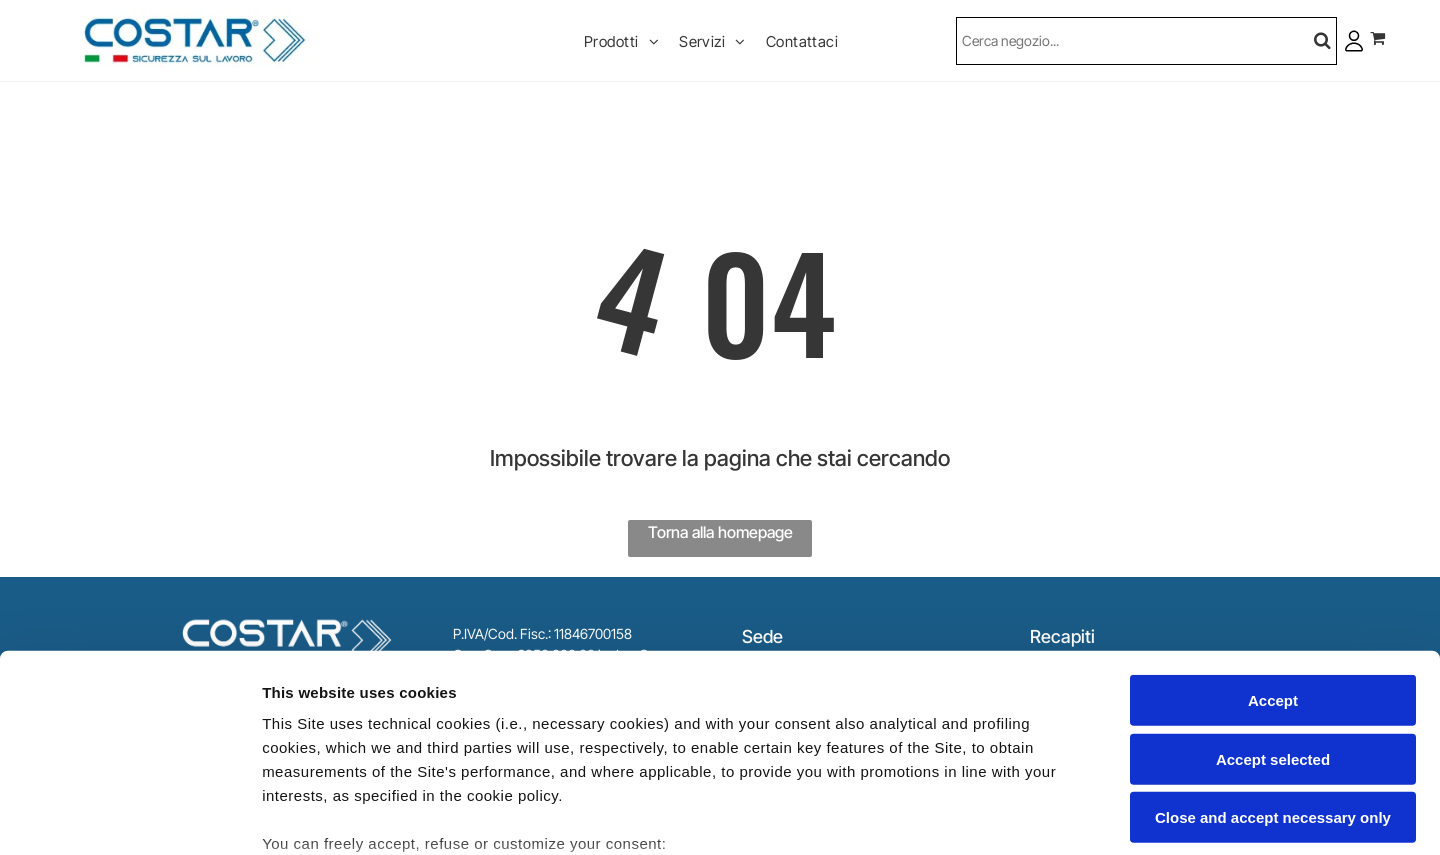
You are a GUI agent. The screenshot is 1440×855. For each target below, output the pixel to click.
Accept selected (1273, 604)
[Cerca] (1146, 41)
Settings (1017, 815)
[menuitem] (621, 40)
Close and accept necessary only (1273, 662)
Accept (1273, 545)
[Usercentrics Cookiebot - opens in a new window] (129, 816)
